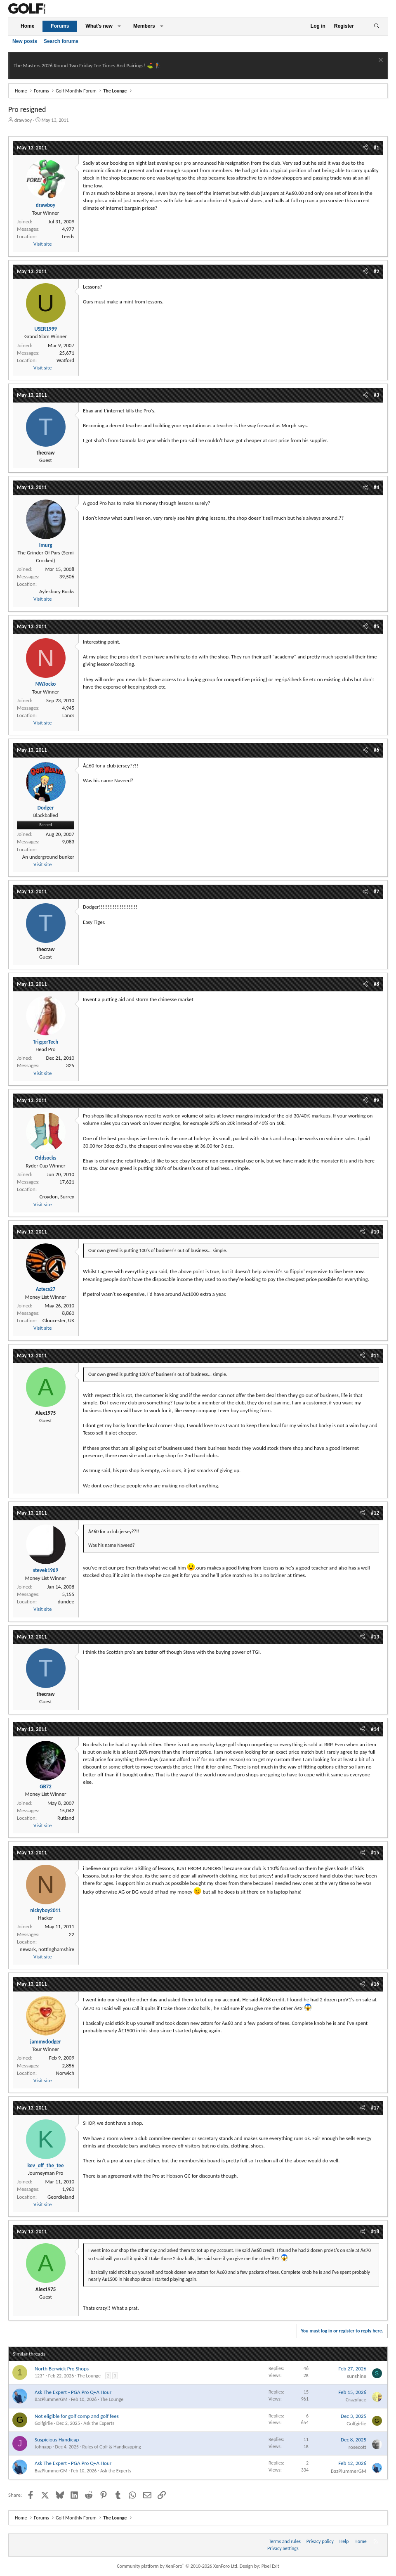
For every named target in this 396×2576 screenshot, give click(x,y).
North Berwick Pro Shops (62, 2368)
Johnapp (43, 2447)
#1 (376, 147)
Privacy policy (320, 2541)
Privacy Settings (283, 2548)
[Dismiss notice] (379, 61)
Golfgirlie (44, 2423)
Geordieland (60, 2197)
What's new (99, 26)
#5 (376, 626)
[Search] (376, 26)
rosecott (357, 2447)
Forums (60, 26)
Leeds (68, 236)
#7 (376, 891)
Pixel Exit (270, 2566)
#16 (375, 1984)
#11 (375, 1355)
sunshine (356, 2376)
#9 (376, 1100)
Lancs (68, 715)
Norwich (65, 2073)
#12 (375, 1513)
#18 (375, 2231)
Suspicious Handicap (57, 2439)
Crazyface (356, 2399)
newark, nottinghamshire (47, 1949)
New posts (24, 41)
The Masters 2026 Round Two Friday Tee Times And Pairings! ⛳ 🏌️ (87, 65)
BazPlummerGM (51, 2399)
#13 (375, 1637)
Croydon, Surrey (57, 1196)
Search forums (61, 41)
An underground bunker (48, 857)
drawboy (23, 120)
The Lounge (89, 2376)
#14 (375, 1729)
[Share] (365, 148)
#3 (376, 395)
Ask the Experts (98, 2423)
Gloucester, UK (58, 1320)
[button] (119, 26)
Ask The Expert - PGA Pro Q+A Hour (73, 2392)
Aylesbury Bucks (56, 591)
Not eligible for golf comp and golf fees (77, 2416)
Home (27, 26)
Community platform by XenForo (177, 2566)
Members (144, 26)
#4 (376, 487)
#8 (376, 984)
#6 (376, 750)
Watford (65, 360)
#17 (375, 2108)
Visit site (42, 244)
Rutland (65, 1818)
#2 (376, 271)
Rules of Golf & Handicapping (111, 2447)
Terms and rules (285, 2541)
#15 (375, 1852)
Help (344, 2541)
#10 (375, 1232)
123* (40, 2376)
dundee (66, 1601)
